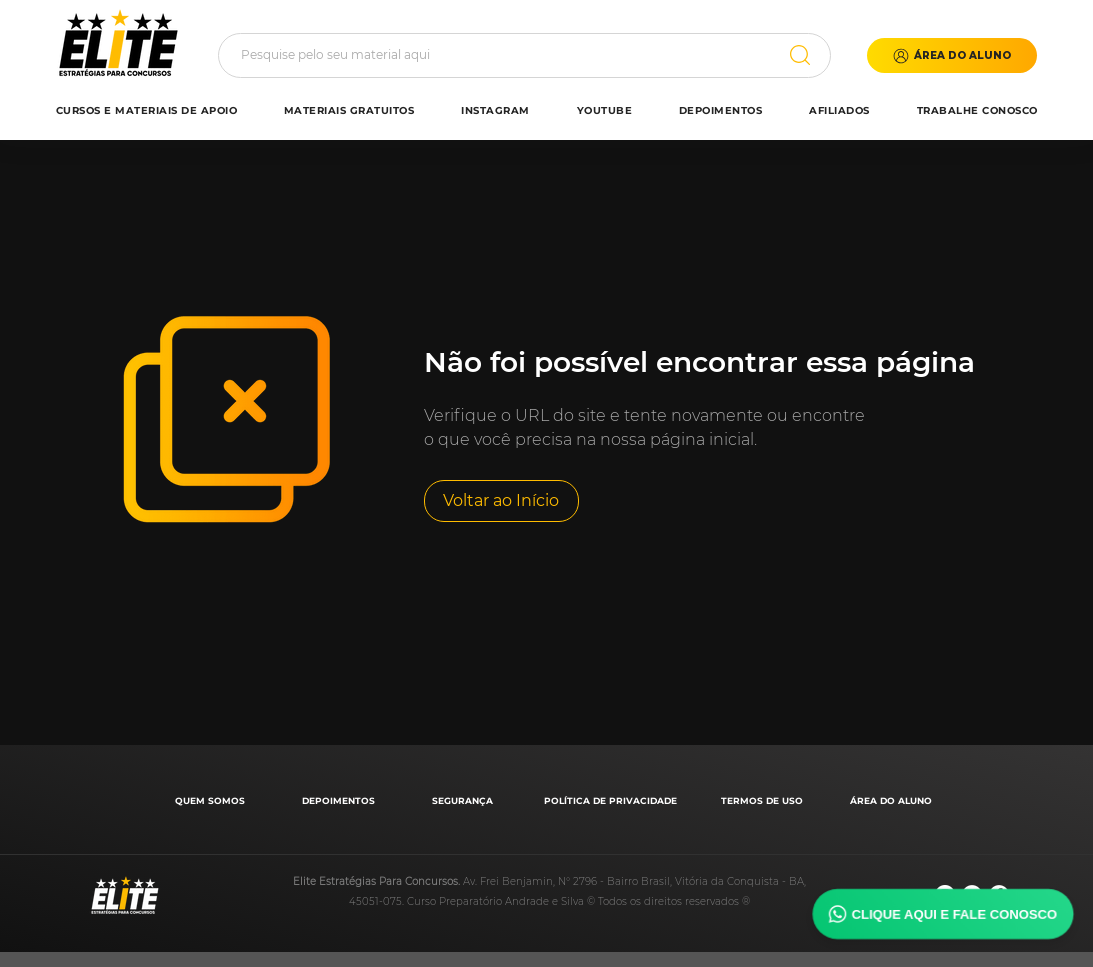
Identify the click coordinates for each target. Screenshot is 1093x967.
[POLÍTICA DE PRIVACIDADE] (612, 800)
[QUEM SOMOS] (212, 800)
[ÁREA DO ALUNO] (893, 800)
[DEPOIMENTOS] (340, 800)
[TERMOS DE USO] (764, 800)
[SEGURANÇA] (464, 800)
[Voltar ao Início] (501, 501)
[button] (952, 55)
